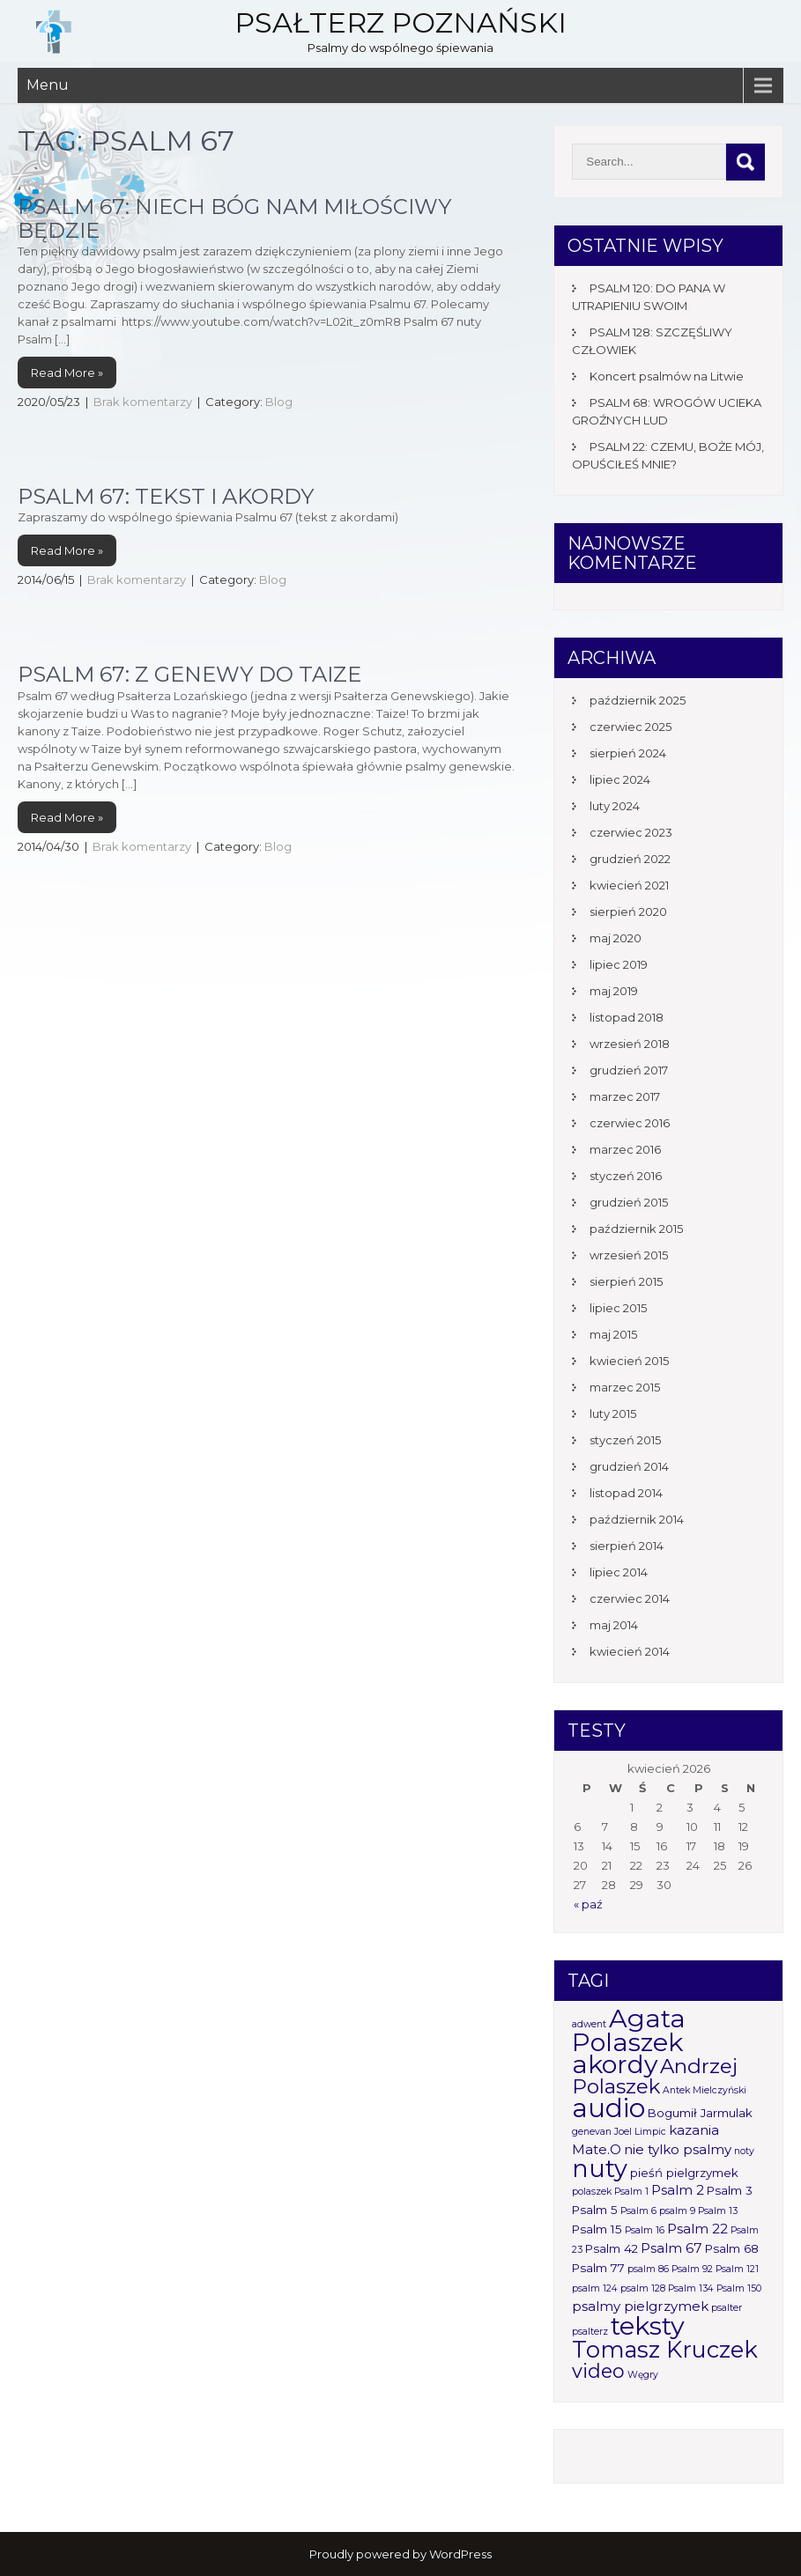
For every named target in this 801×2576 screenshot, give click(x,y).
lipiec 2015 (618, 1308)
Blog (279, 402)
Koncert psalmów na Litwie (667, 376)
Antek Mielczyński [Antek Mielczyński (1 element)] (704, 2090)
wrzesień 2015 (629, 1255)
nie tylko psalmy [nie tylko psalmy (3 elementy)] (677, 2149)
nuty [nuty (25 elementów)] (599, 2168)
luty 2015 (613, 1413)
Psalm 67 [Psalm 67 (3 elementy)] (671, 2248)
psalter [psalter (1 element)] (726, 2308)
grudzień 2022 (630, 859)
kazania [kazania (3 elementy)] (694, 2130)
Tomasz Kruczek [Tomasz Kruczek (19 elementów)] (665, 2349)
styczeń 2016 (626, 1176)
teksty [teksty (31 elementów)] (648, 2325)
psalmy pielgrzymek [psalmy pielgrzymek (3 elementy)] (640, 2306)
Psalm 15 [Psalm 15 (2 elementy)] (597, 2229)
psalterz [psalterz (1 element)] (590, 2331)
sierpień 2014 (627, 1546)
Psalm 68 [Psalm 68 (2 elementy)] (732, 2248)
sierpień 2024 (628, 753)
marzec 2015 (625, 1387)
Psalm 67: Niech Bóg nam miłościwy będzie (234, 218)
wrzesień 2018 (630, 1044)
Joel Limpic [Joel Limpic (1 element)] (640, 2131)
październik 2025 (638, 700)
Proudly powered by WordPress (400, 2554)
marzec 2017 (625, 1096)
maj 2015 (613, 1334)
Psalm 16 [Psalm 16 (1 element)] (644, 2230)
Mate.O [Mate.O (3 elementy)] (596, 2149)
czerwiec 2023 (631, 832)
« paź (588, 1904)
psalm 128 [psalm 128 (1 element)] (642, 2288)
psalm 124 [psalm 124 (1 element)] (595, 2288)
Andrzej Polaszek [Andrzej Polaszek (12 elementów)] (655, 2076)
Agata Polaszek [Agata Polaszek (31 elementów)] (629, 2030)
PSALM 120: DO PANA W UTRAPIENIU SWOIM (648, 297)
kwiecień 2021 (629, 885)
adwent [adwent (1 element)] (589, 2024)
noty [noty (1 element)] (744, 2151)
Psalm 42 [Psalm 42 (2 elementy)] (611, 2248)
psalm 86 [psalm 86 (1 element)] (648, 2269)
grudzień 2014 (629, 1466)
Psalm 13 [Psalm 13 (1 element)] (718, 2211)
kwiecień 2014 (630, 1651)
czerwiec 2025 (630, 727)
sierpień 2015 (626, 1281)
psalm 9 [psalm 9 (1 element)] (677, 2211)
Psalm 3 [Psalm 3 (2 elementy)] (730, 2190)
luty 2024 (615, 806)
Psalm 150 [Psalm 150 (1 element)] (738, 2288)
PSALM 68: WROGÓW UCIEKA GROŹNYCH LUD (666, 411)
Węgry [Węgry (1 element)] (642, 2374)
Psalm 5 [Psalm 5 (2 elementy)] (595, 2210)
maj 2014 (614, 1625)
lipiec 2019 (619, 964)
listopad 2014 (626, 1493)
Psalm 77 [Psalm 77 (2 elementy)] (598, 2268)
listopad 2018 (627, 1017)
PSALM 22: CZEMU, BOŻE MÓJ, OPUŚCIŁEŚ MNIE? (668, 455)
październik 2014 (637, 1519)
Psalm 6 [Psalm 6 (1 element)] (638, 2211)
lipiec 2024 (620, 779)
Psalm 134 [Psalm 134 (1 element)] (691, 2288)
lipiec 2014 (619, 1572)
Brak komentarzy (142, 402)
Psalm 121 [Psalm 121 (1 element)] (737, 2269)
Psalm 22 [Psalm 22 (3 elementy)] (697, 2228)
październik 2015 (636, 1229)
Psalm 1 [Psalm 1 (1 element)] (631, 2191)
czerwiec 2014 (630, 1598)
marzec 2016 (625, 1149)
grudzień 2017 (629, 1070)
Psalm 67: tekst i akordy (166, 496)
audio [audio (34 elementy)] (608, 2108)
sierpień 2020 (628, 911)
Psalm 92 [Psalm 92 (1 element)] (692, 2269)
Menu (47, 85)
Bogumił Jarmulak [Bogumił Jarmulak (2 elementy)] (700, 2113)
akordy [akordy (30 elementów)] (614, 2063)
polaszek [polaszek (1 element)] (592, 2191)
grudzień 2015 (629, 1202)
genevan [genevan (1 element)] (592, 2131)
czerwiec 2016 (630, 1123)
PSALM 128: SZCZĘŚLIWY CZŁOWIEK (652, 341)
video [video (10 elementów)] (598, 2370)
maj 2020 (616, 938)
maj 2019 (614, 991)
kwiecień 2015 (629, 1361)
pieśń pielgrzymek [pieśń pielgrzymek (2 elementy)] (684, 2173)
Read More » (67, 372)
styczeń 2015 (625, 1440)
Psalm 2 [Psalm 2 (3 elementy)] (677, 2189)
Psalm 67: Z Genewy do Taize (189, 674)
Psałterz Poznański (400, 22)
